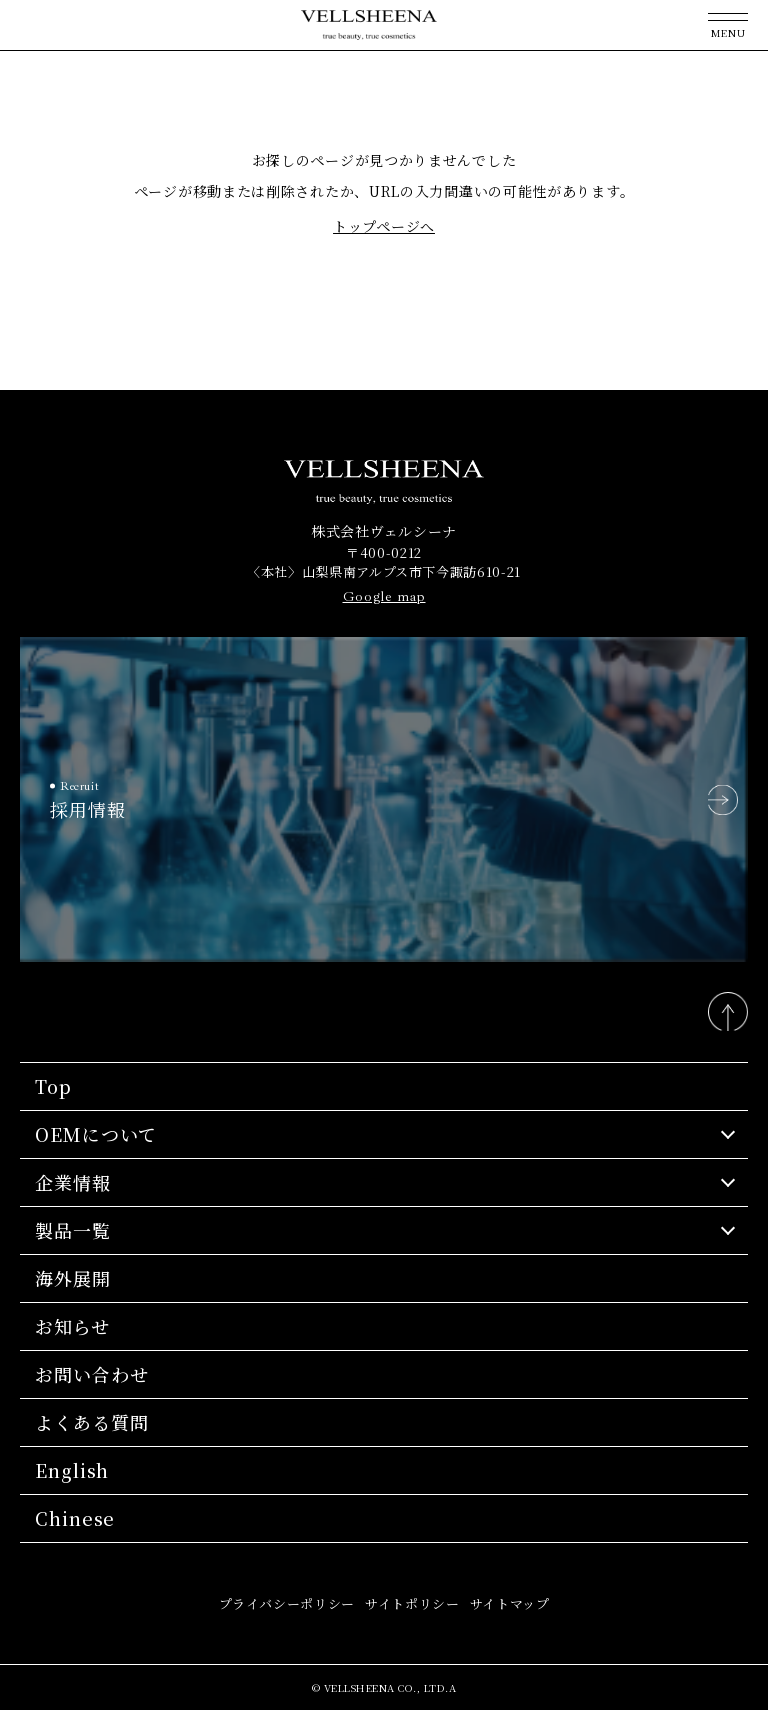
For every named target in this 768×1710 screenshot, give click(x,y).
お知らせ (72, 1326)
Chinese (75, 1518)
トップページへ (384, 226)
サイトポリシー (412, 1603)
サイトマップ (510, 1603)
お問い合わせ (91, 1374)
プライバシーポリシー (287, 1603)
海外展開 (73, 1278)
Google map (384, 596)
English (72, 1470)
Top (53, 1086)
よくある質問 (91, 1422)
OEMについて (96, 1134)
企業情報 (73, 1182)
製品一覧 (73, 1230)
